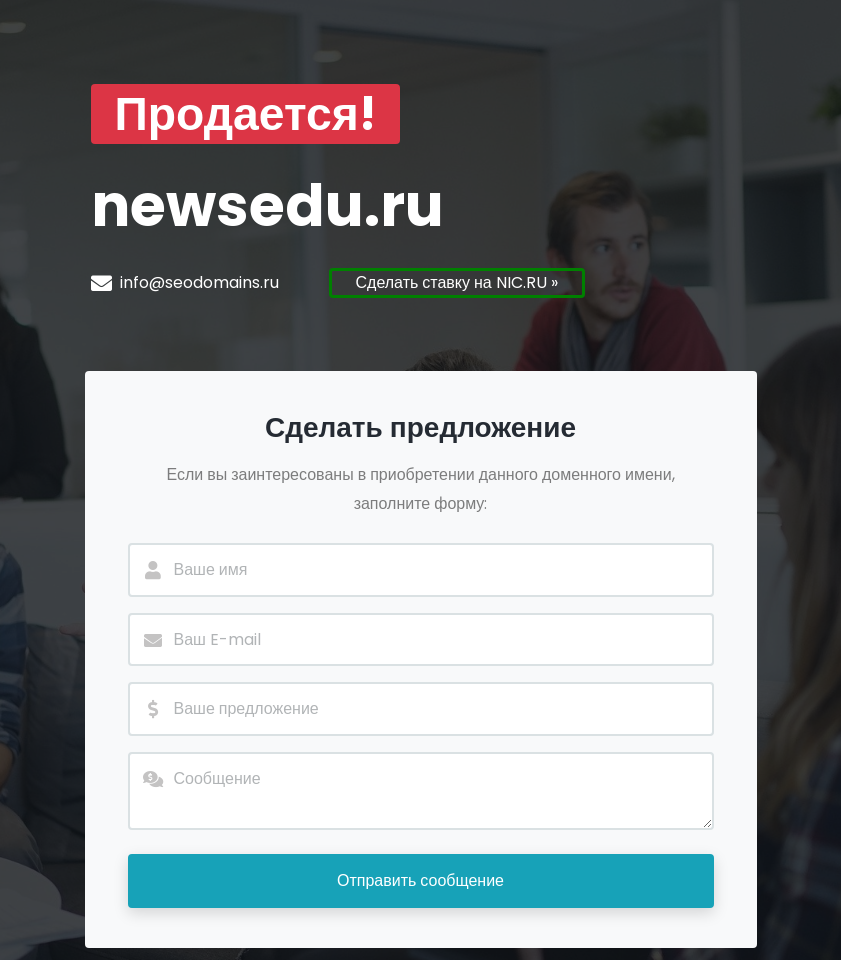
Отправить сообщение (420, 880)
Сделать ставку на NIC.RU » (457, 282)
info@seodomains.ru (199, 282)
